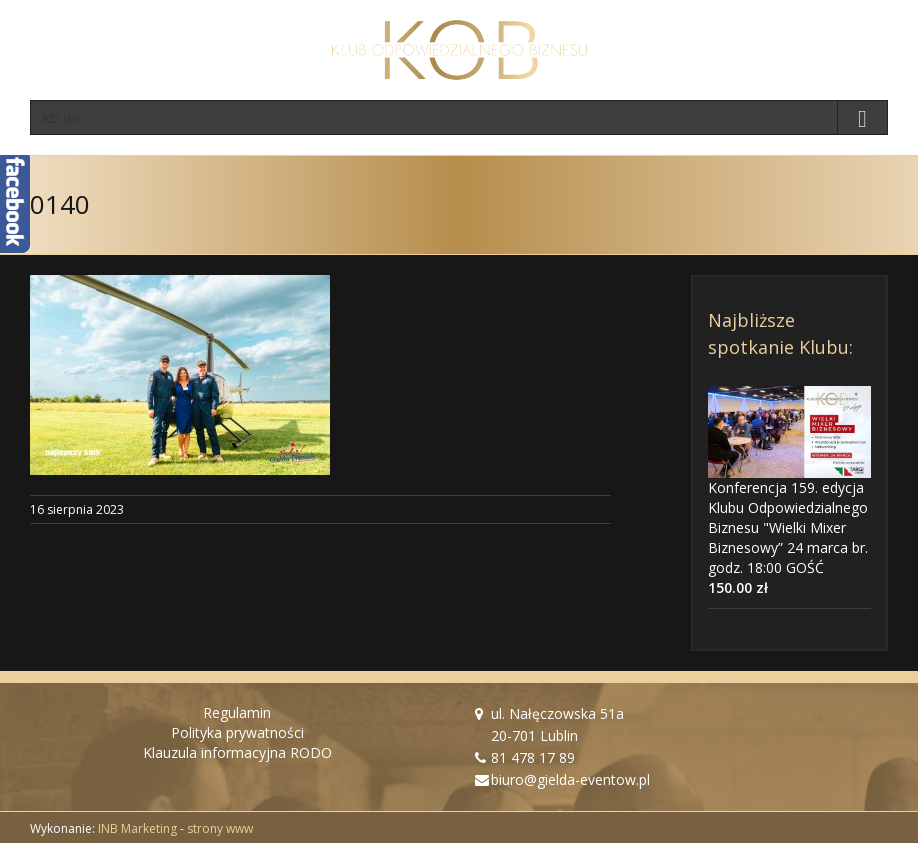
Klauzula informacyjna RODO (237, 752)
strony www (220, 828)
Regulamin (237, 712)
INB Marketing (137, 828)
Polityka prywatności (237, 732)
